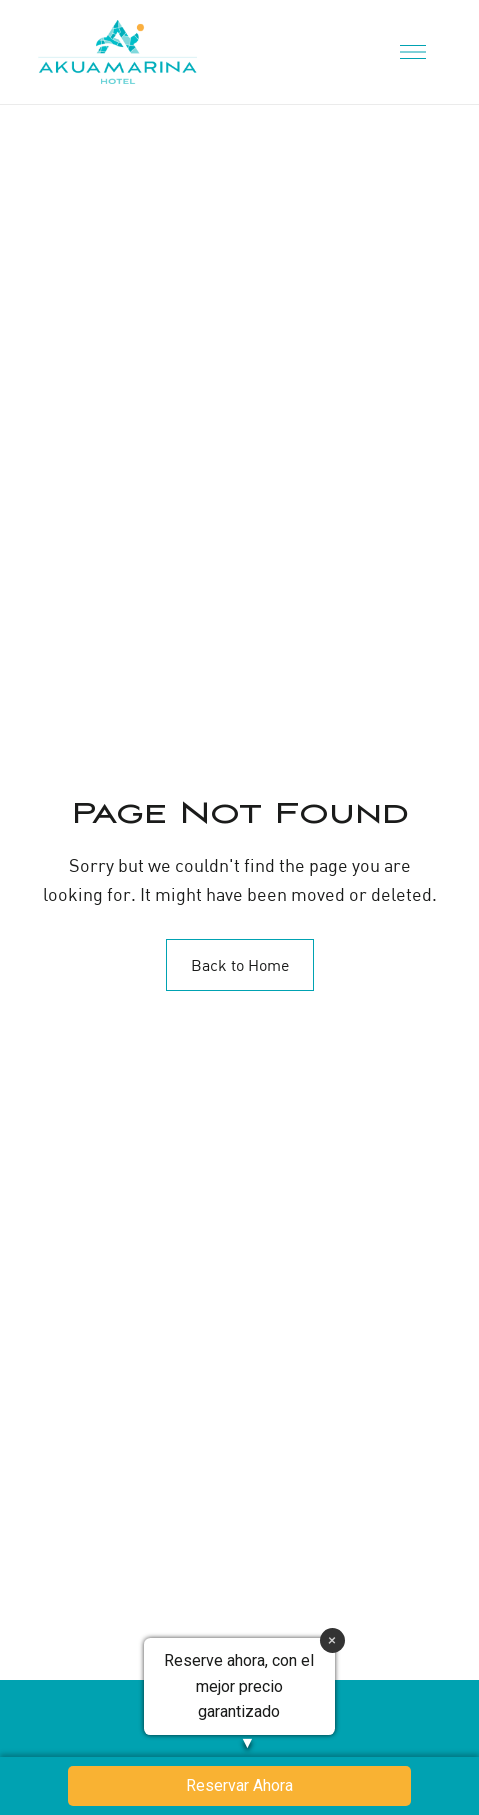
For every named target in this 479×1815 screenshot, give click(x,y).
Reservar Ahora (239, 1785)
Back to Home (240, 965)
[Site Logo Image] (117, 52)
